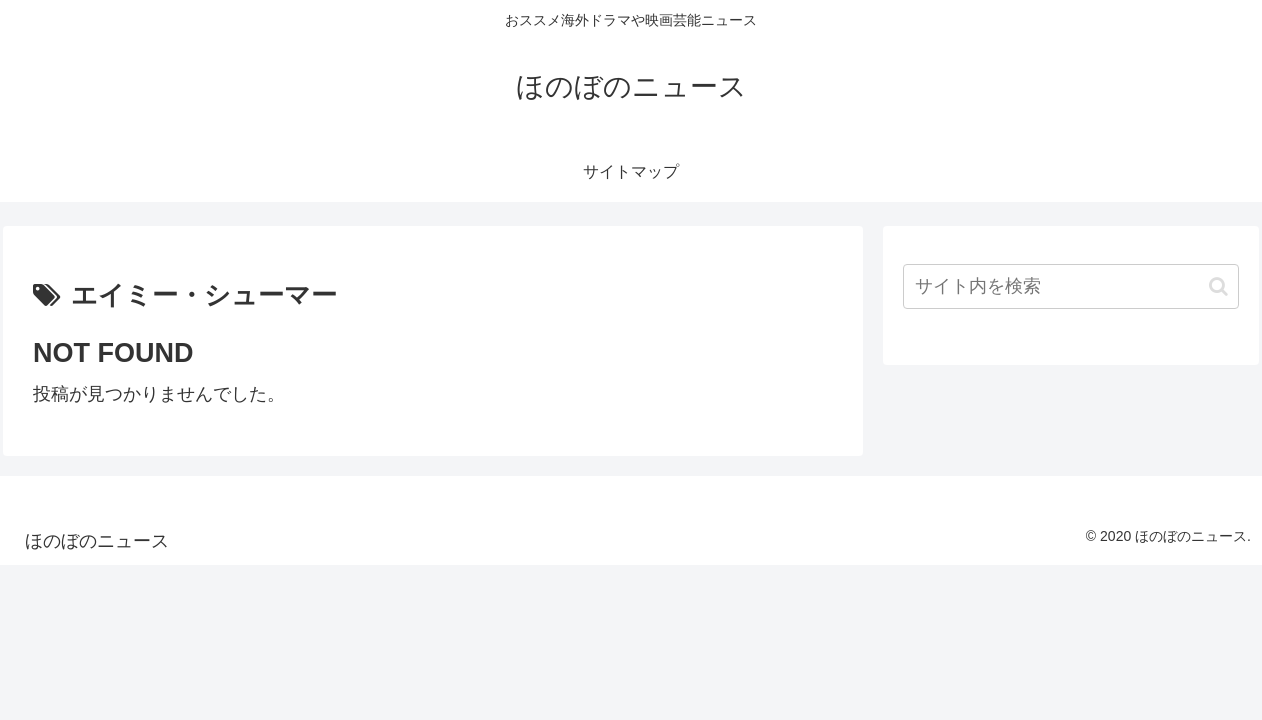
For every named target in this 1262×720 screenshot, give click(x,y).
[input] (1071, 286)
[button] (1218, 286)
